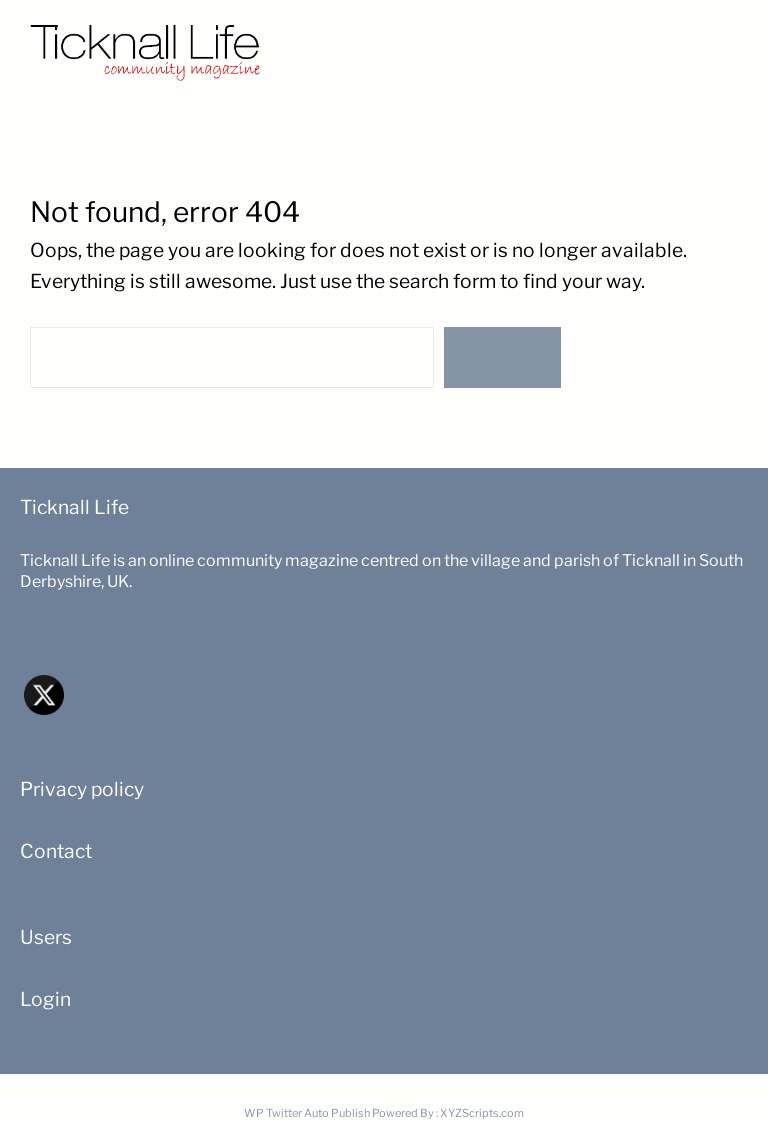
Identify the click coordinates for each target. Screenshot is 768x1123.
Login (45, 999)
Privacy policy (82, 789)
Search (502, 357)
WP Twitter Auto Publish (307, 1113)
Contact (56, 851)
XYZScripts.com (482, 1113)
